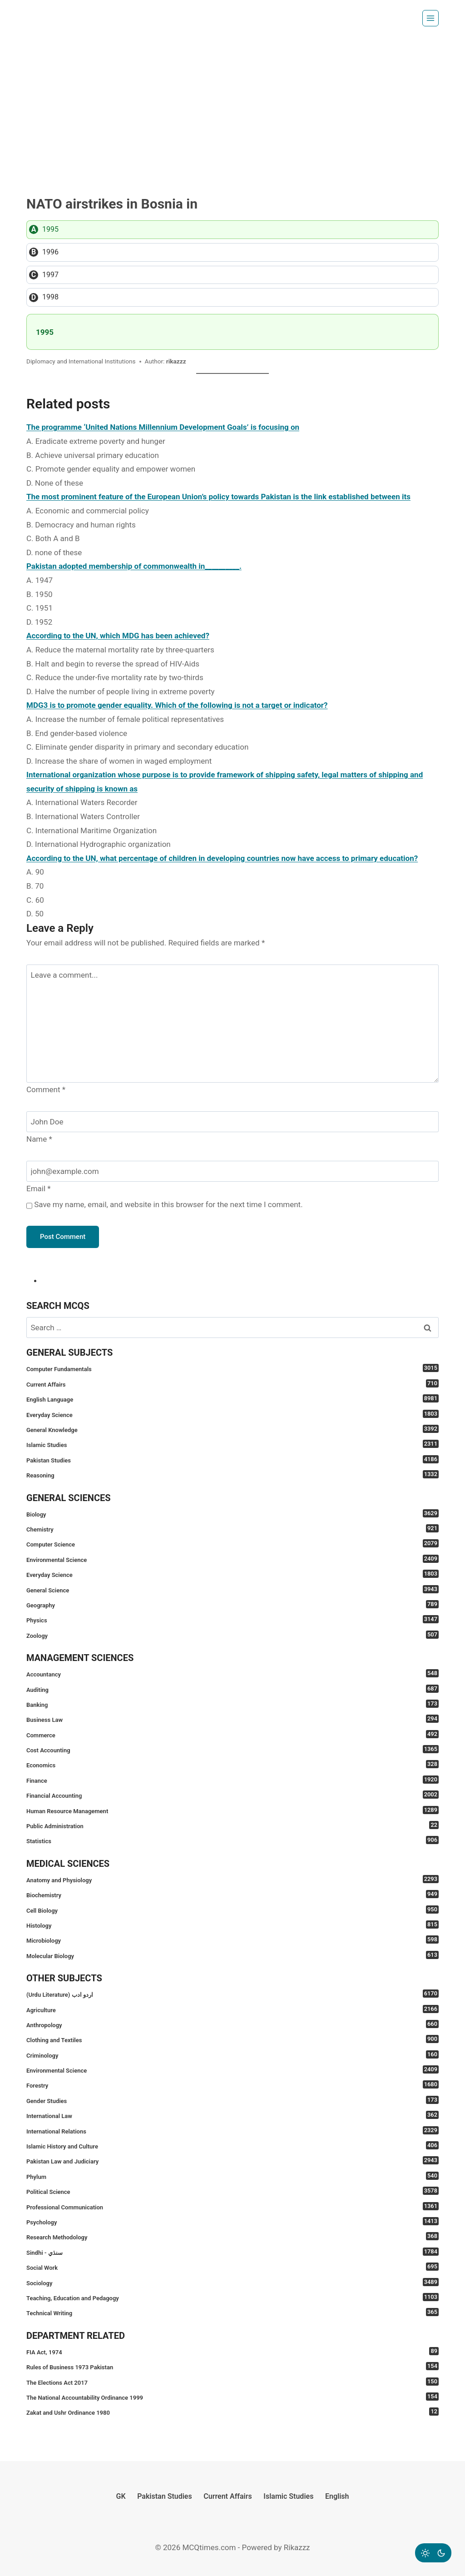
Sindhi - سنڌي (232, 2252)
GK (121, 2496)
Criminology (232, 2054)
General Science (232, 1589)
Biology (232, 1513)
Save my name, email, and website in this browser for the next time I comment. (168, 1204)
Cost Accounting (232, 1749)
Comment (45, 1089)
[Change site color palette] (433, 2552)
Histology (232, 1924)
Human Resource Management (232, 1810)
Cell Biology (232, 1909)
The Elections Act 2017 (232, 2381)
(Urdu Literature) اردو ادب (232, 1993)
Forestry (232, 2084)
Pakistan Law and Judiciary (232, 2160)
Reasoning (232, 1474)
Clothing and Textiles (232, 2039)
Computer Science (232, 1543)
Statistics (232, 1840)
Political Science (232, 2191)
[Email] (232, 1171)
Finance (232, 1779)
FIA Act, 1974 (232, 2351)
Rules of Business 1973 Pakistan (232, 2366)
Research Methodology (232, 2236)
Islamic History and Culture (232, 2145)
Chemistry (232, 1528)
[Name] (232, 1121)
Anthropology (232, 2024)
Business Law (232, 1719)
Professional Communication (232, 2206)
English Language (232, 1398)
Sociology (232, 2282)
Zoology (232, 1635)
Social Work (232, 2267)
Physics (232, 1619)
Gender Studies (232, 2100)
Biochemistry (232, 1894)
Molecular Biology (232, 1955)
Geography (232, 1604)
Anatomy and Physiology (232, 1879)
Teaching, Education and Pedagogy (232, 2297)
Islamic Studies (232, 1444)
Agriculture (232, 2009)
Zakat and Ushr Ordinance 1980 (232, 2411)
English (337, 2496)
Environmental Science (232, 1559)
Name (39, 1139)
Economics (232, 1764)
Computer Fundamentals (232, 1368)
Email (38, 1188)
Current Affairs (232, 1383)
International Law (232, 2115)
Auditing (232, 1689)
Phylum (232, 2176)
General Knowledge (232, 1429)
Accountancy (232, 1673)
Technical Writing (232, 2312)
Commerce (232, 1734)
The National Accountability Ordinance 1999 (232, 2396)
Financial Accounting (232, 1794)
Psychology (232, 2221)
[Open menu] (430, 18)
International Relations (232, 2130)
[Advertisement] (232, 104)
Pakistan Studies (232, 1459)
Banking (232, 1704)
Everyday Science (232, 1414)
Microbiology (232, 1939)
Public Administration (232, 1825)
